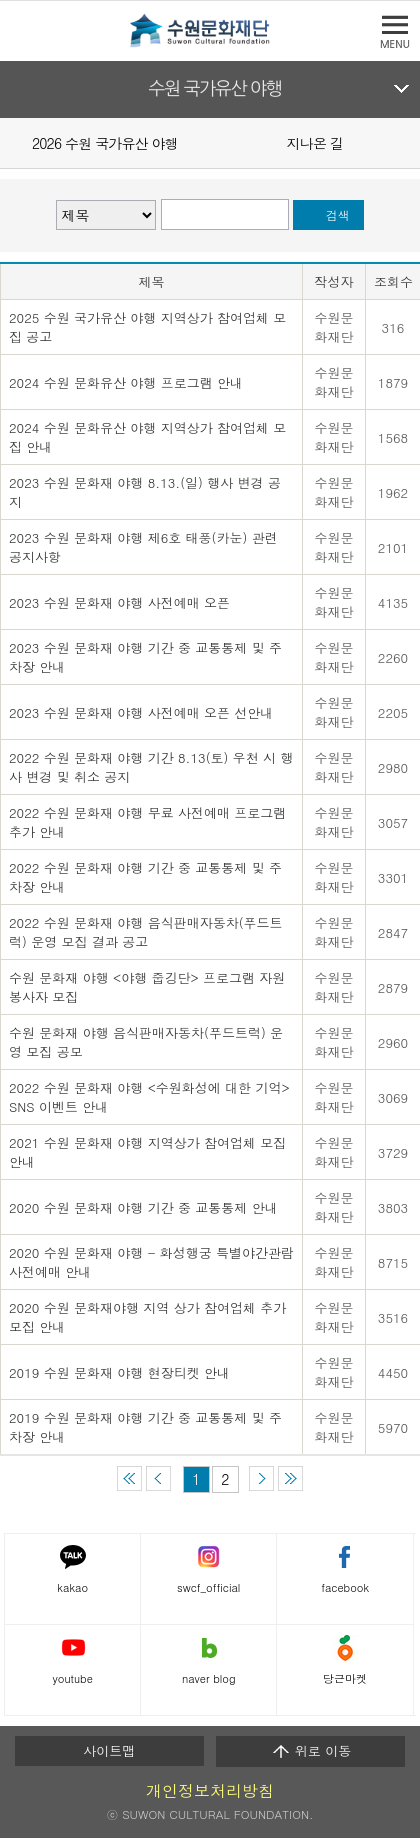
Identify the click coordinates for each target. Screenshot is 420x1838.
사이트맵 (109, 1750)
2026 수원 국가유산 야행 (105, 143)
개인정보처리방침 (210, 1790)
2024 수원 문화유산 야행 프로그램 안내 (126, 382)
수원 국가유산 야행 (215, 89)
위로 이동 (311, 1751)
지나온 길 (315, 143)
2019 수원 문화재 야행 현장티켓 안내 (119, 1372)
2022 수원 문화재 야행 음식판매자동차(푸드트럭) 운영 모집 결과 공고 (146, 932)
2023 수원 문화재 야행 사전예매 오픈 (119, 602)
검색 (337, 215)
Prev (12, 142)
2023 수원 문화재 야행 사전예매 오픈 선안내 (141, 712)
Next (408, 142)
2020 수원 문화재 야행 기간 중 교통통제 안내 (143, 1207)
